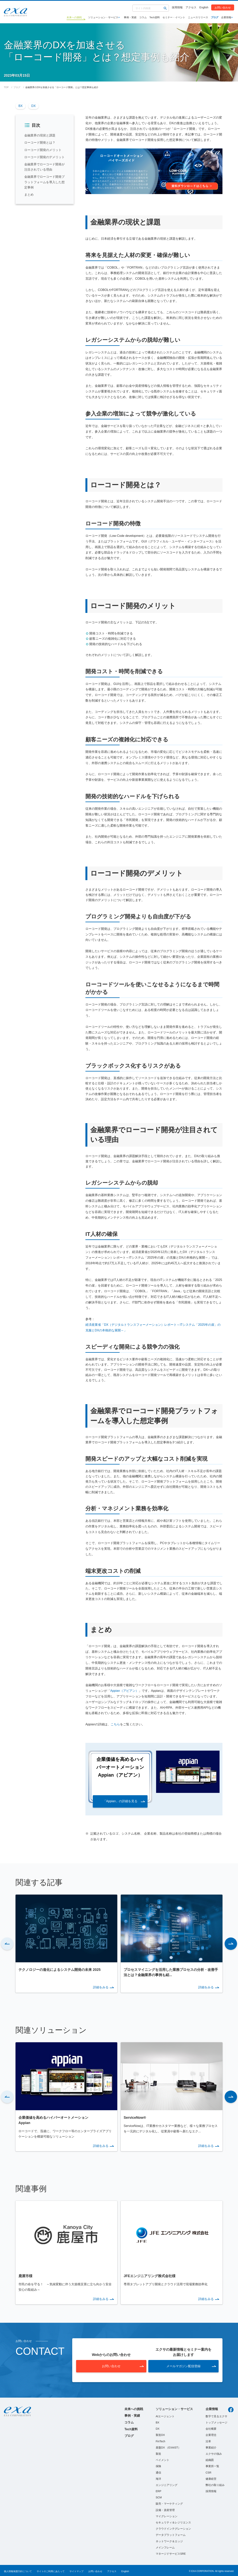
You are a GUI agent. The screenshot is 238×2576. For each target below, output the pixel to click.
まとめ (29, 194)
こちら (115, 1724)
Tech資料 (154, 17)
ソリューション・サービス (103, 17)
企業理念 (211, 2433)
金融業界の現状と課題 (39, 135)
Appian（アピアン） (124, 1690)
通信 (158, 2471)
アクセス (191, 7)
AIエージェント (165, 2414)
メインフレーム (165, 2546)
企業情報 (226, 17)
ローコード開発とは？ (39, 142)
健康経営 (211, 2477)
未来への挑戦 (133, 2407)
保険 (158, 2464)
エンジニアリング (166, 2483)
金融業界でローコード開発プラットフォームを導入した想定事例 (44, 182)
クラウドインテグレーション (173, 2527)
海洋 (158, 2477)
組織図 (210, 2458)
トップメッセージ (216, 2421)
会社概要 (211, 2427)
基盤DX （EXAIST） (168, 2446)
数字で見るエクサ (216, 2414)
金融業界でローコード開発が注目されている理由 (44, 167)
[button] (7, 1943)
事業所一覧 (212, 2464)
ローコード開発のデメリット (44, 157)
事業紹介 (211, 2446)
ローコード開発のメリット (43, 150)
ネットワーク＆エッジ (169, 2539)
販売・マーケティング (169, 2502)
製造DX (160, 2433)
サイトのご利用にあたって (51, 2570)
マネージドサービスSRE (171, 2552)
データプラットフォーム (171, 2533)
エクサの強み (214, 2452)
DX (33, 106)
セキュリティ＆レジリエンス (173, 2521)
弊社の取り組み (215, 2483)
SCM (159, 2496)
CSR (208, 2471)
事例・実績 (130, 17)
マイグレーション (166, 2514)
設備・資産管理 (165, 2508)
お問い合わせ (223, 7)
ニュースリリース (198, 17)
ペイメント (162, 2458)
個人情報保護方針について (18, 2570)
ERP (158, 2489)
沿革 (208, 2440)
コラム (143, 17)
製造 (158, 2452)
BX (20, 106)
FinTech (160, 2440)
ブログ (214, 17)
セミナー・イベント (173, 17)
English (203, 7)
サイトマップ (76, 2570)
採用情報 (177, 7)
